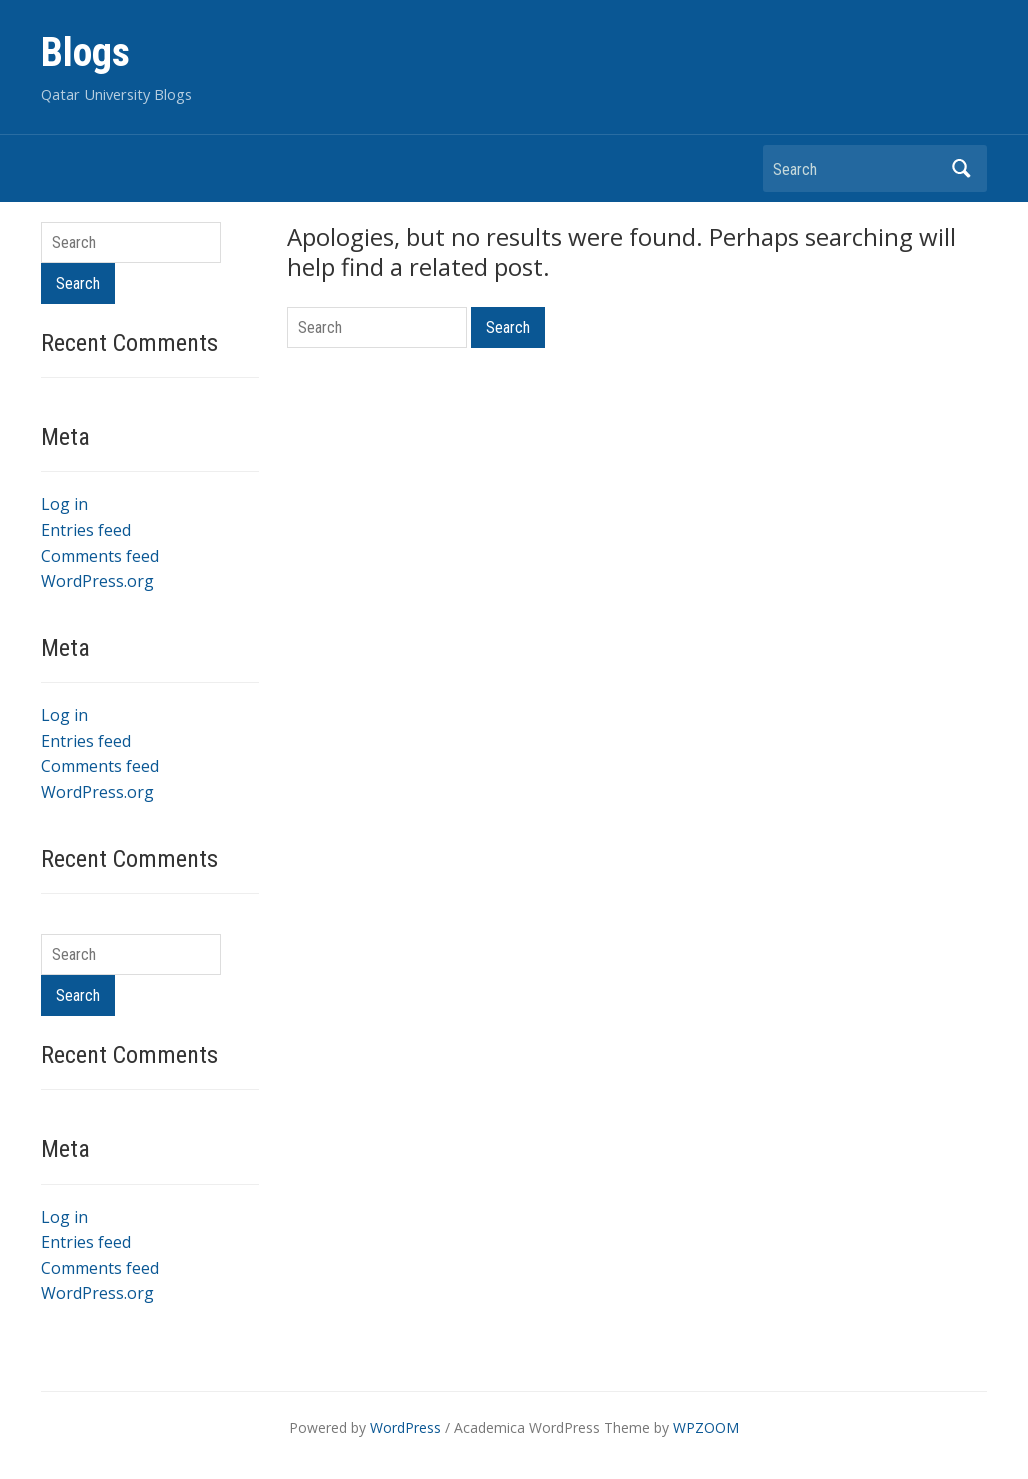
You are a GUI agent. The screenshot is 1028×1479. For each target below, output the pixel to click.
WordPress (405, 1427)
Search (962, 168)
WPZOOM (706, 1427)
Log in (64, 504)
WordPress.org (97, 581)
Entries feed (86, 530)
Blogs (85, 52)
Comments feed (100, 556)
